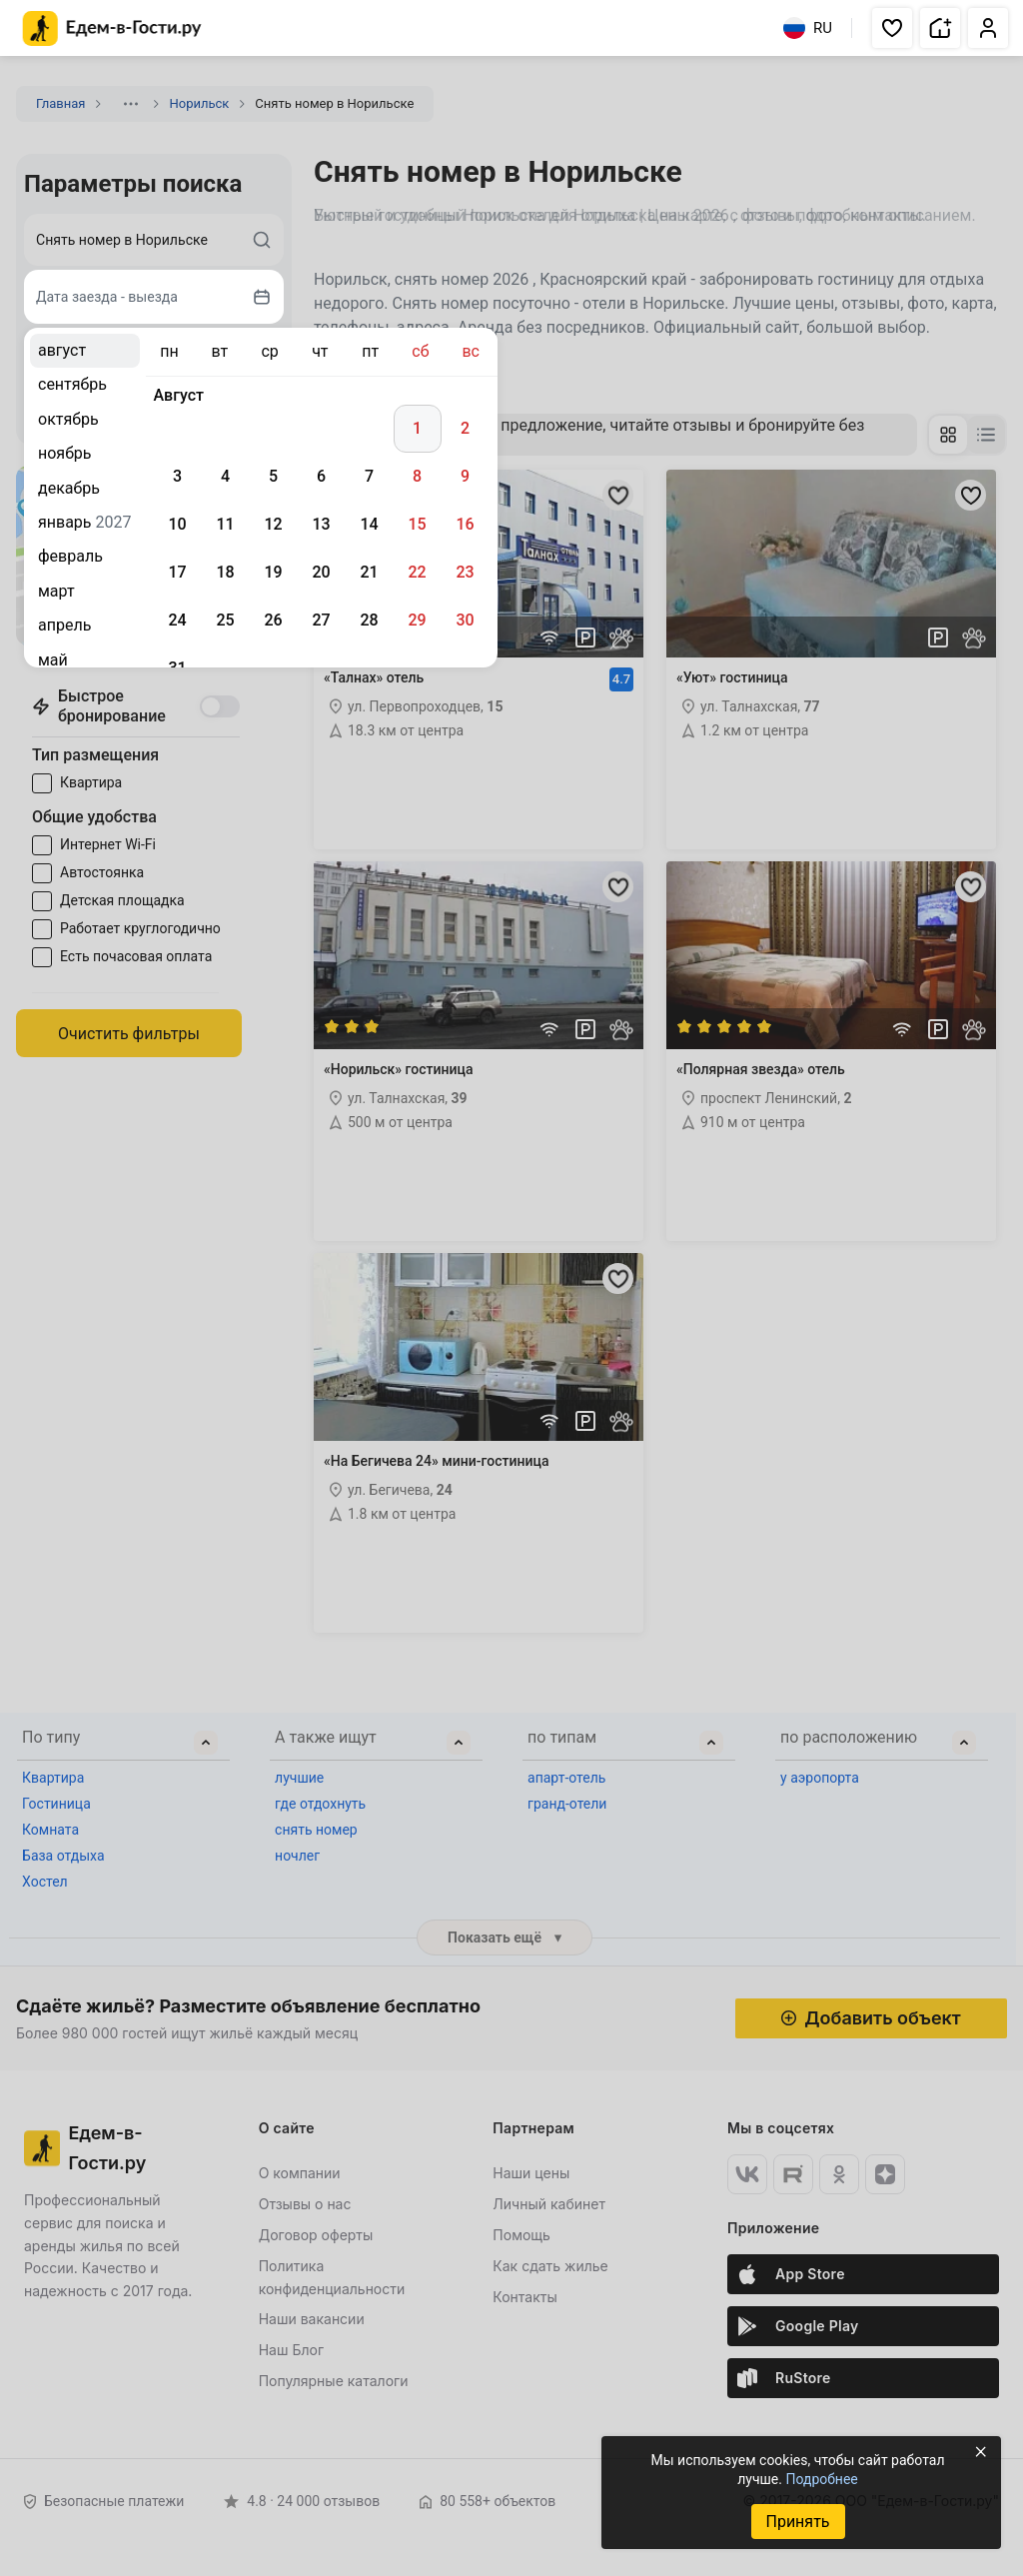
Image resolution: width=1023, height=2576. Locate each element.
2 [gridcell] (465, 428)
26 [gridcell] (273, 620)
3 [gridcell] (177, 476)
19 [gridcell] (273, 572)
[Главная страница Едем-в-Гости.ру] (112, 28)
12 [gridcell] (273, 524)
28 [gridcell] (369, 620)
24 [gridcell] (177, 620)
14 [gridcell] (369, 524)
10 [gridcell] (177, 524)
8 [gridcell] (417, 476)
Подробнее (821, 2479)
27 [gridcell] (321, 620)
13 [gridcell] (321, 524)
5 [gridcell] (273, 476)
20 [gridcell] (321, 572)
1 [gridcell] (417, 428)
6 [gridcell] (321, 476)
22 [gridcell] (417, 572)
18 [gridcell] (225, 572)
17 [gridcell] (177, 572)
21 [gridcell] (369, 572)
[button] (892, 28)
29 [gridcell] (417, 620)
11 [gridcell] (225, 524)
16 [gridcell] (465, 524)
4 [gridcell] (225, 476)
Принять (797, 2521)
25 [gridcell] (225, 620)
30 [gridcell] (465, 620)
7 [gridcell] (369, 476)
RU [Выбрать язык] (807, 28)
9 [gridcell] (465, 476)
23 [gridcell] (465, 572)
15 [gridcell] (417, 524)
